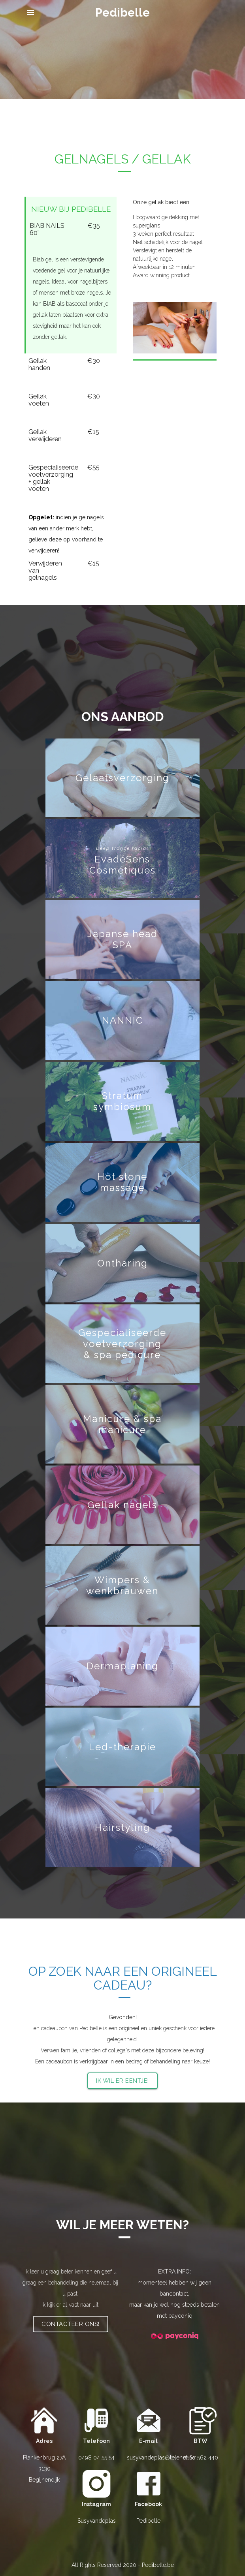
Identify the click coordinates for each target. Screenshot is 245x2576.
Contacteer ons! (70, 2324)
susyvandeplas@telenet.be (161, 2457)
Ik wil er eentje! (122, 2080)
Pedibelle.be (158, 2565)
